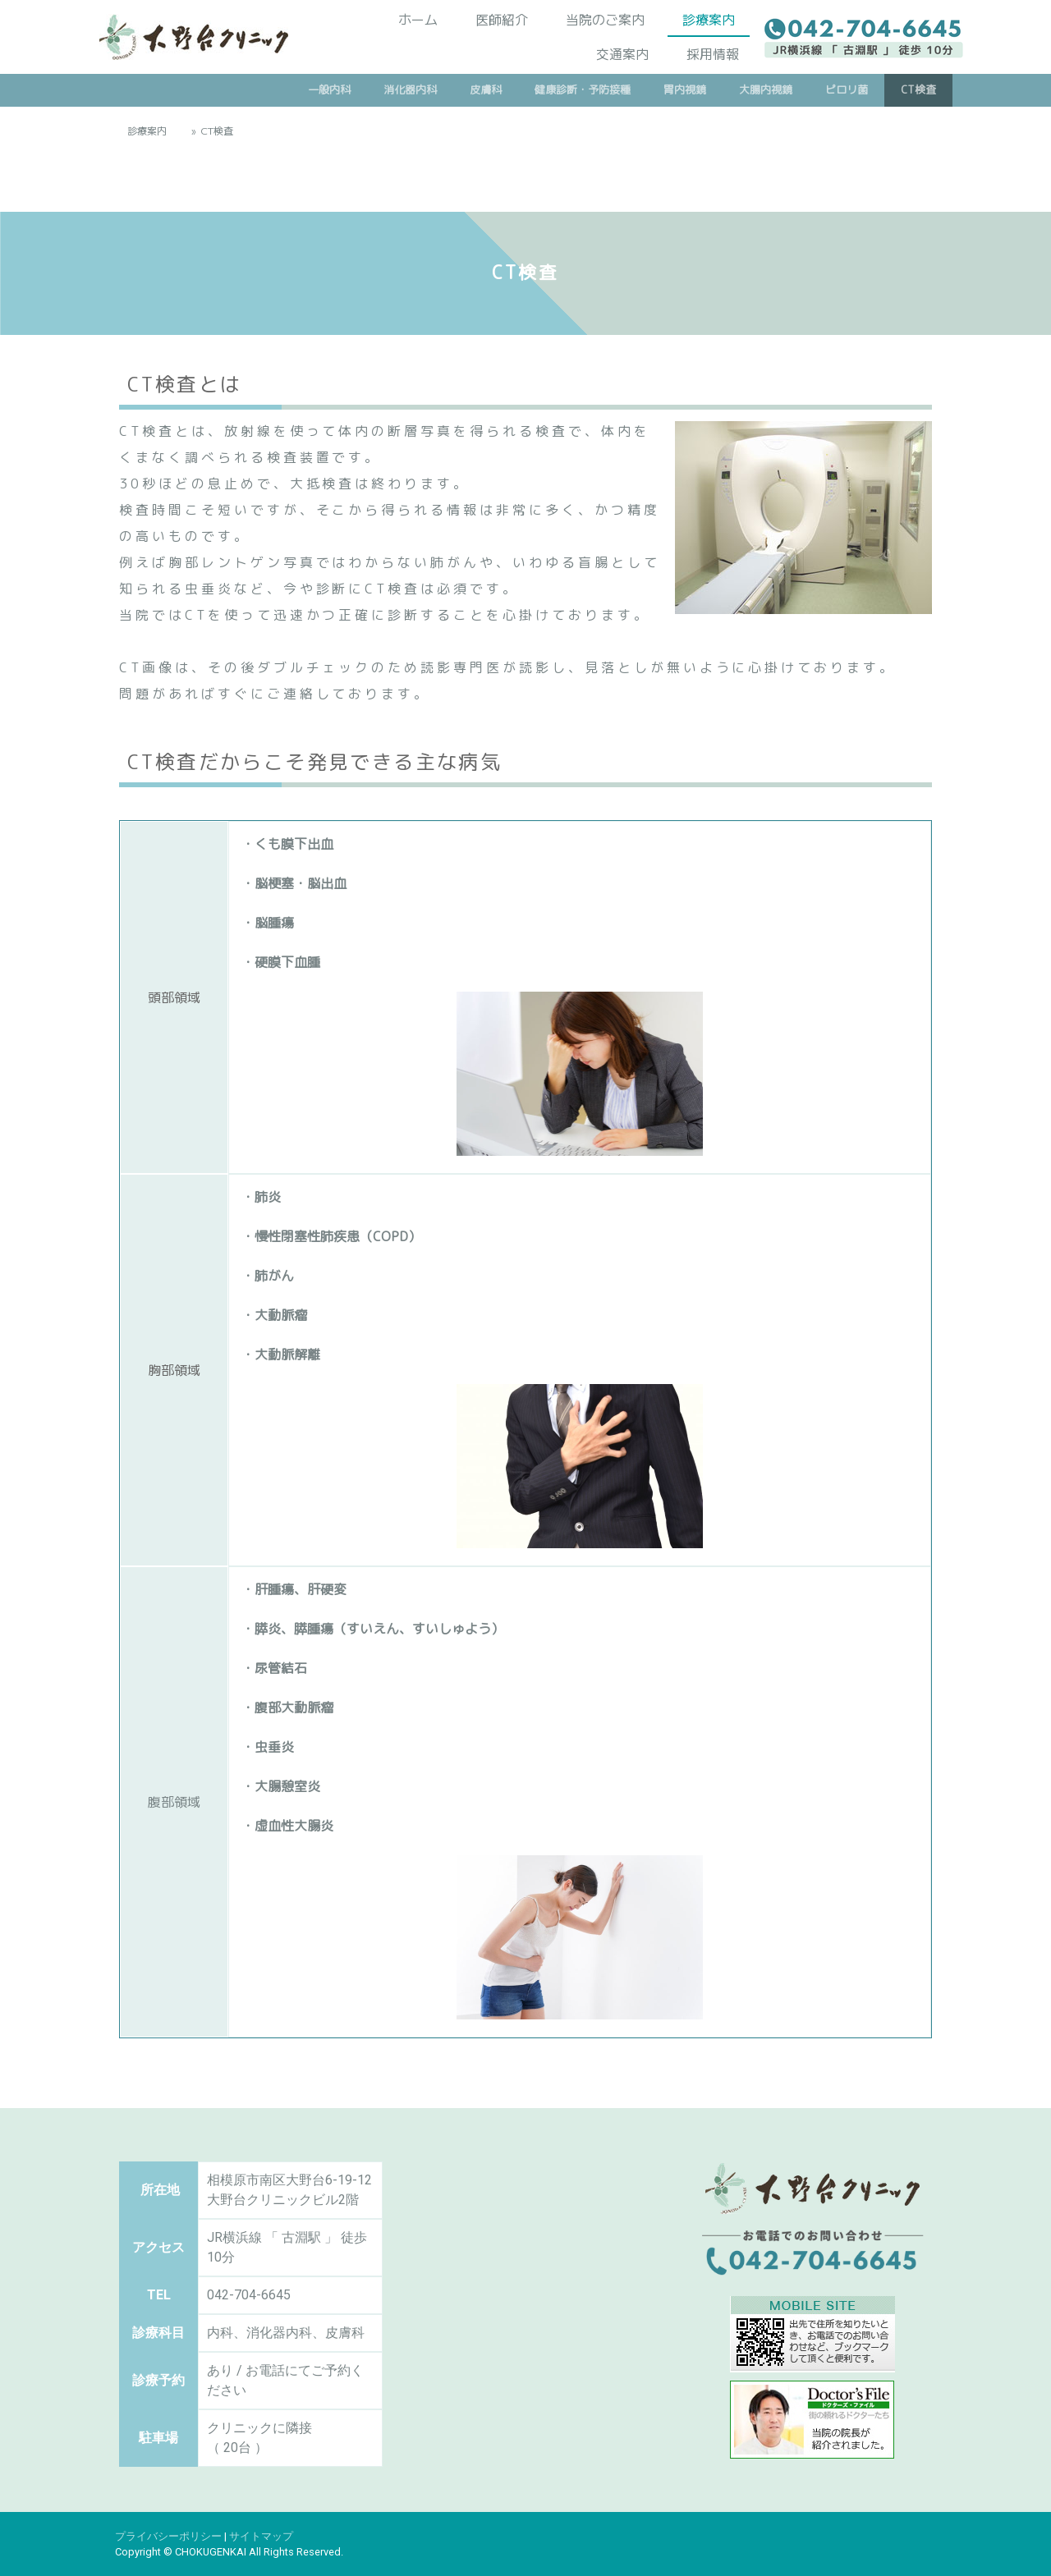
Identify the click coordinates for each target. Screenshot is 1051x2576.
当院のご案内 (605, 19)
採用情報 (712, 53)
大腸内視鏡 (765, 89)
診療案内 (708, 19)
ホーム (418, 19)
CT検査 (918, 89)
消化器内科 (410, 89)
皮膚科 (486, 89)
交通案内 (622, 53)
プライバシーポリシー (168, 2536)
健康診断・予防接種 (583, 89)
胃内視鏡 (684, 89)
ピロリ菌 (846, 89)
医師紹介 (501, 19)
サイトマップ (261, 2536)
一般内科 (329, 89)
